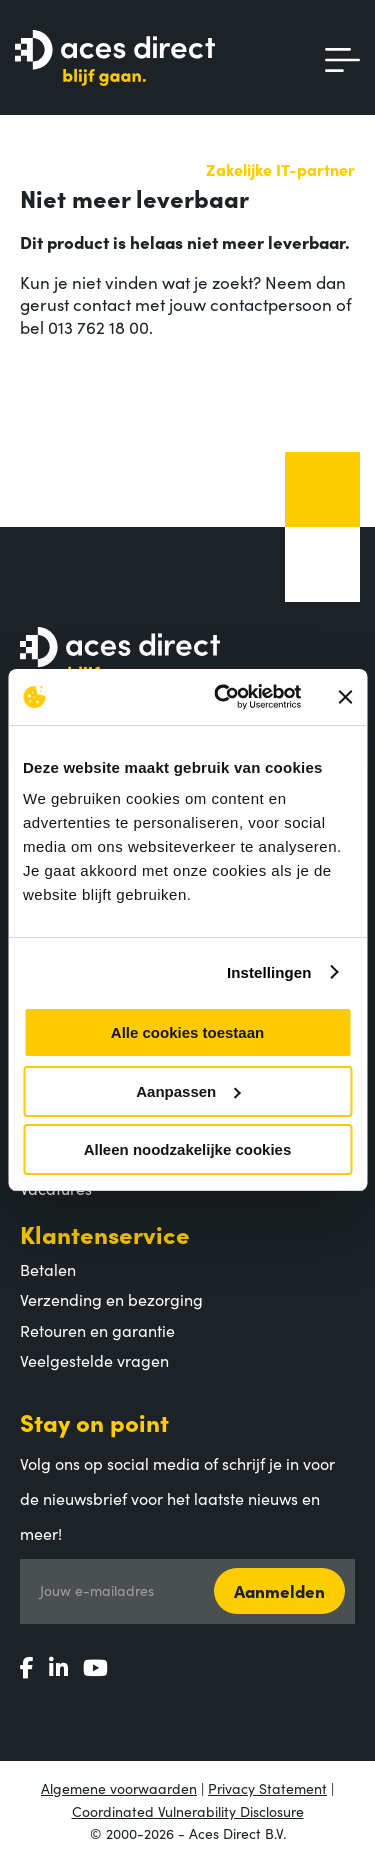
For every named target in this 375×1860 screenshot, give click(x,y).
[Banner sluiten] (345, 697)
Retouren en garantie (97, 1330)
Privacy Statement (267, 1788)
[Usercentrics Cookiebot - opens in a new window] (223, 697)
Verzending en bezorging (111, 1299)
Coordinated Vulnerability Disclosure (188, 1811)
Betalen (48, 1269)
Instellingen (269, 972)
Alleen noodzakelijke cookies (188, 1149)
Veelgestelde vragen (94, 1360)
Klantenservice (105, 1233)
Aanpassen (188, 1091)
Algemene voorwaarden (119, 1788)
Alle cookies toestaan (187, 1032)
